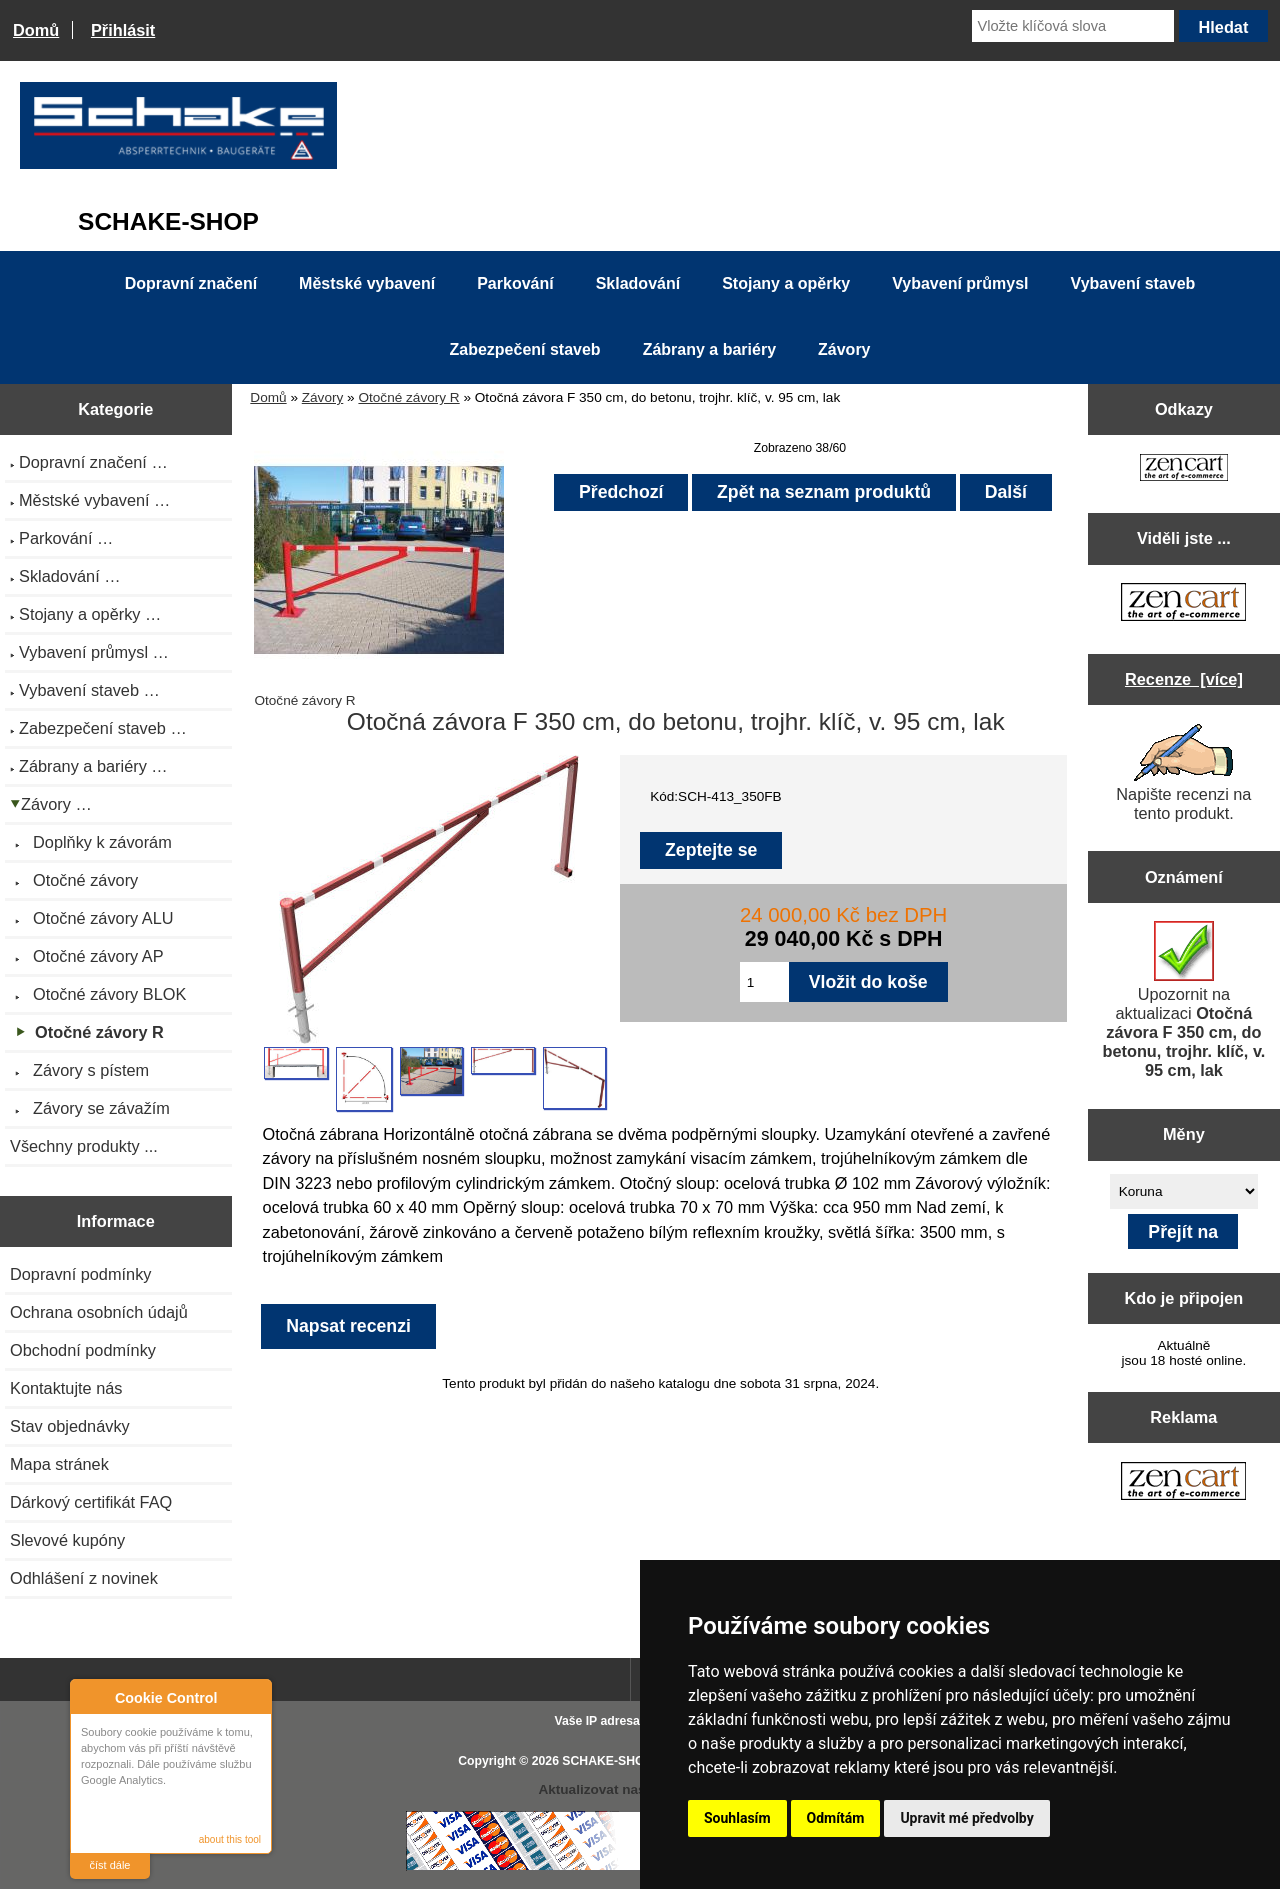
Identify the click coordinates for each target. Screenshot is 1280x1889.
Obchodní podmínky (83, 1350)
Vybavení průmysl (960, 283)
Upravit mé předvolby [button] (966, 1818)
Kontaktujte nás (66, 1388)
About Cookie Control (91, 1697)
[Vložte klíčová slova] (1073, 26)
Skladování (638, 283)
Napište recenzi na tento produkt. (1183, 773)
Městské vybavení (367, 283)
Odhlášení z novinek (84, 1578)
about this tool (230, 1839)
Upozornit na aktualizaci (1183, 1000)
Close (253, 1697)
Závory (323, 397)
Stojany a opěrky (786, 283)
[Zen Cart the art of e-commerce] (1184, 469)
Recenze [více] (1184, 679)
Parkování (515, 283)
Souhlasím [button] (737, 1818)
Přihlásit (123, 30)
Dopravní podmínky (80, 1274)
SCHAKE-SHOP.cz (614, 1761)
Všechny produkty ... (84, 1146)
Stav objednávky (70, 1426)
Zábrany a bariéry (709, 349)
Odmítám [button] (836, 1818)
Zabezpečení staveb (524, 349)
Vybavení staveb (1133, 283)
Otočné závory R (408, 397)
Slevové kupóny (67, 1540)
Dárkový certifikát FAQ (91, 1502)
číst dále (110, 1865)
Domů (36, 30)
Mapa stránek (59, 1464)
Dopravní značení (191, 283)
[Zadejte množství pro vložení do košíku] (764, 982)
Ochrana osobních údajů (99, 1312)
